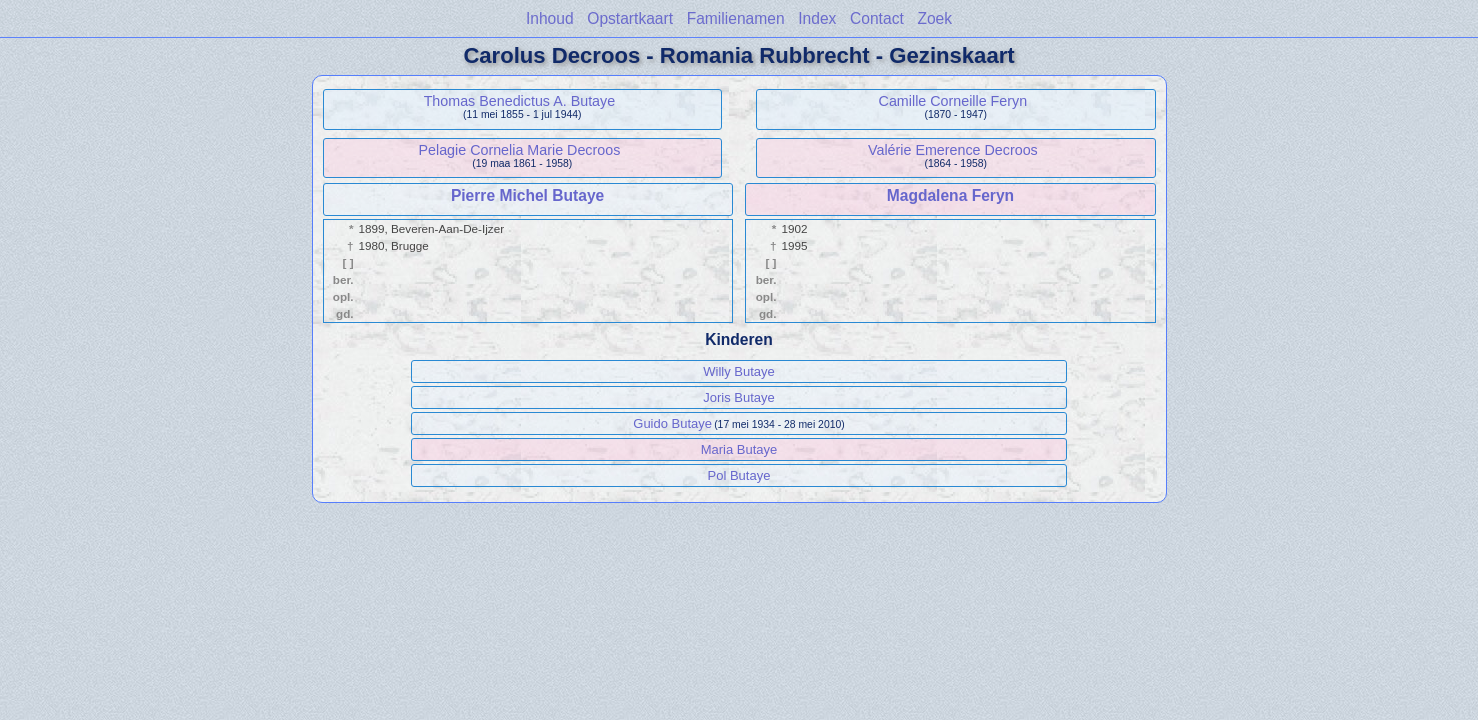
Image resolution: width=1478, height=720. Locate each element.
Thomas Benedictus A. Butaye (520, 101)
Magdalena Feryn (950, 195)
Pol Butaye (739, 475)
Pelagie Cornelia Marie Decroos (519, 150)
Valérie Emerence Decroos (953, 150)
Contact (877, 18)
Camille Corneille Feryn (953, 101)
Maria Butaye (739, 449)
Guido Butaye (672, 423)
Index (817, 18)
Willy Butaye (739, 371)
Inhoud (550, 18)
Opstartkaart (630, 18)
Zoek (934, 18)
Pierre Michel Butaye (527, 195)
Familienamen (736, 18)
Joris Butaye (739, 397)
